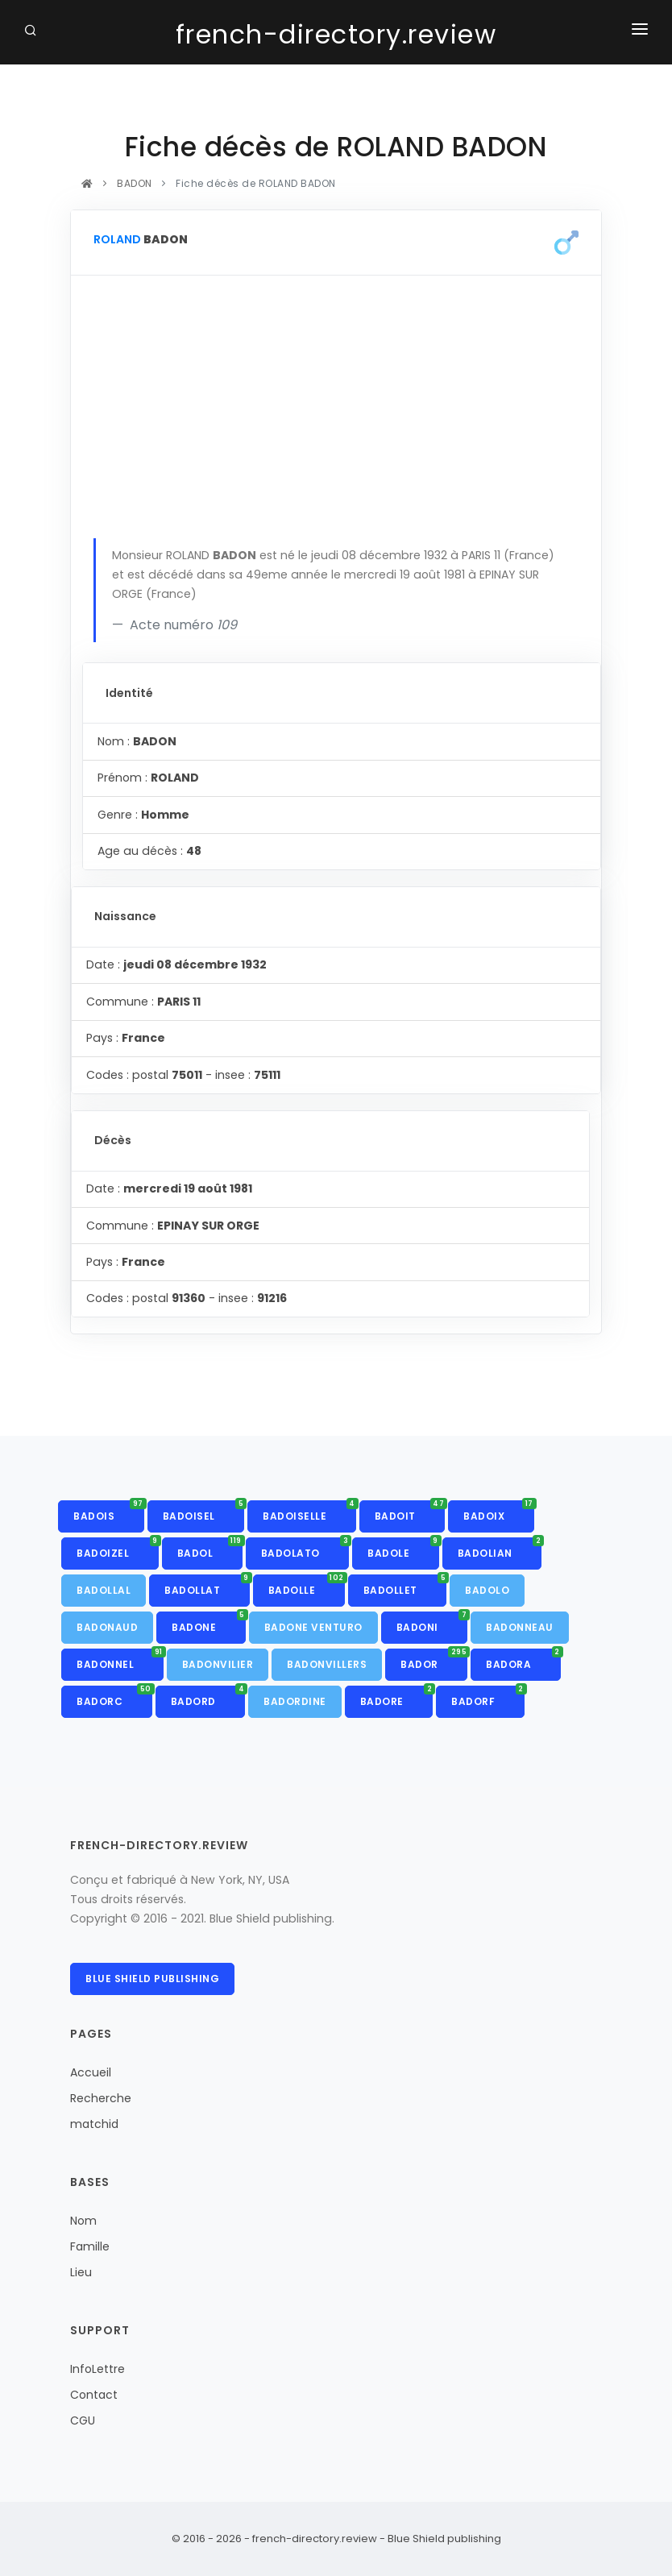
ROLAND (117, 239)
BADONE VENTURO (313, 1627)
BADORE (396, 1697)
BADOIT (410, 1511)
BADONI (432, 1623)
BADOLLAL (104, 1590)
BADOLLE (306, 1585)
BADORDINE (294, 1701)
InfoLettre (97, 2369)
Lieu (81, 2272)
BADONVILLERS (327, 1664)
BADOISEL (204, 1511)
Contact (94, 2395)
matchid (94, 2124)
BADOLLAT (207, 1585)
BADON (135, 183)
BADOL (210, 1548)
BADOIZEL (118, 1548)
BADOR (433, 1660)
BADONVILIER (218, 1664)
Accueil (90, 2072)
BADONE (209, 1623)
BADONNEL (120, 1660)
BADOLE (403, 1548)
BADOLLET (405, 1585)
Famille (90, 2246)
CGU (82, 2420)
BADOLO (487, 1590)
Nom (83, 2221)
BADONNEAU (520, 1627)
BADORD (208, 1697)
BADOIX (498, 1511)
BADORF (488, 1697)
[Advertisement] (336, 417)
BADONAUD (107, 1627)
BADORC (114, 1697)
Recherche (100, 2098)
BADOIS (108, 1511)
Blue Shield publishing (152, 1978)
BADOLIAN (500, 1548)
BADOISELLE (309, 1511)
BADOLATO (305, 1548)
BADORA (523, 1660)
